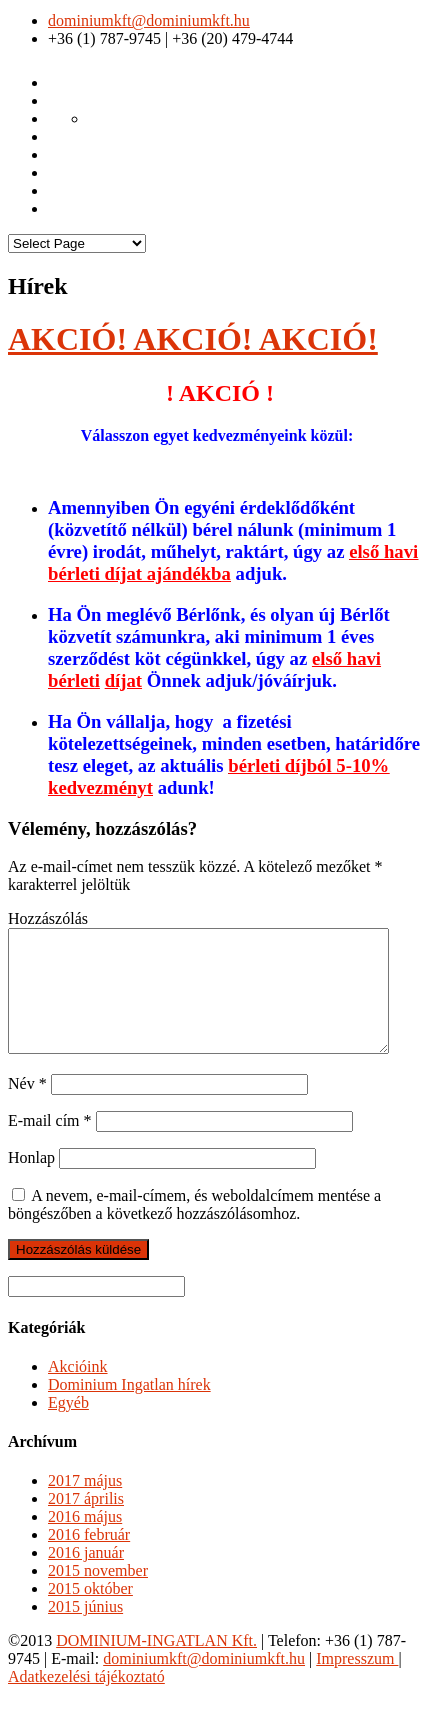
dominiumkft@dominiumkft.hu (149, 20)
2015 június (85, 1630)
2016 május (85, 1540)
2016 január (86, 1576)
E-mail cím (50, 1144)
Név (27, 1107)
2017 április (86, 1522)
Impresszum (357, 1682)
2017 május (85, 1504)
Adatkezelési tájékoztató (86, 1700)
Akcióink (78, 1390)
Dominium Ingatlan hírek (129, 1408)
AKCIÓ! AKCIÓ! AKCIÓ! (193, 339)
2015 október (90, 1612)
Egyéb (68, 1426)
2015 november (98, 1594)
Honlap (31, 1181)
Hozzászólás (48, 918)
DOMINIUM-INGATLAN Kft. (156, 1664)
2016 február (89, 1558)
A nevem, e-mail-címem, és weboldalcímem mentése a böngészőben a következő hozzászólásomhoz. (194, 1228)
